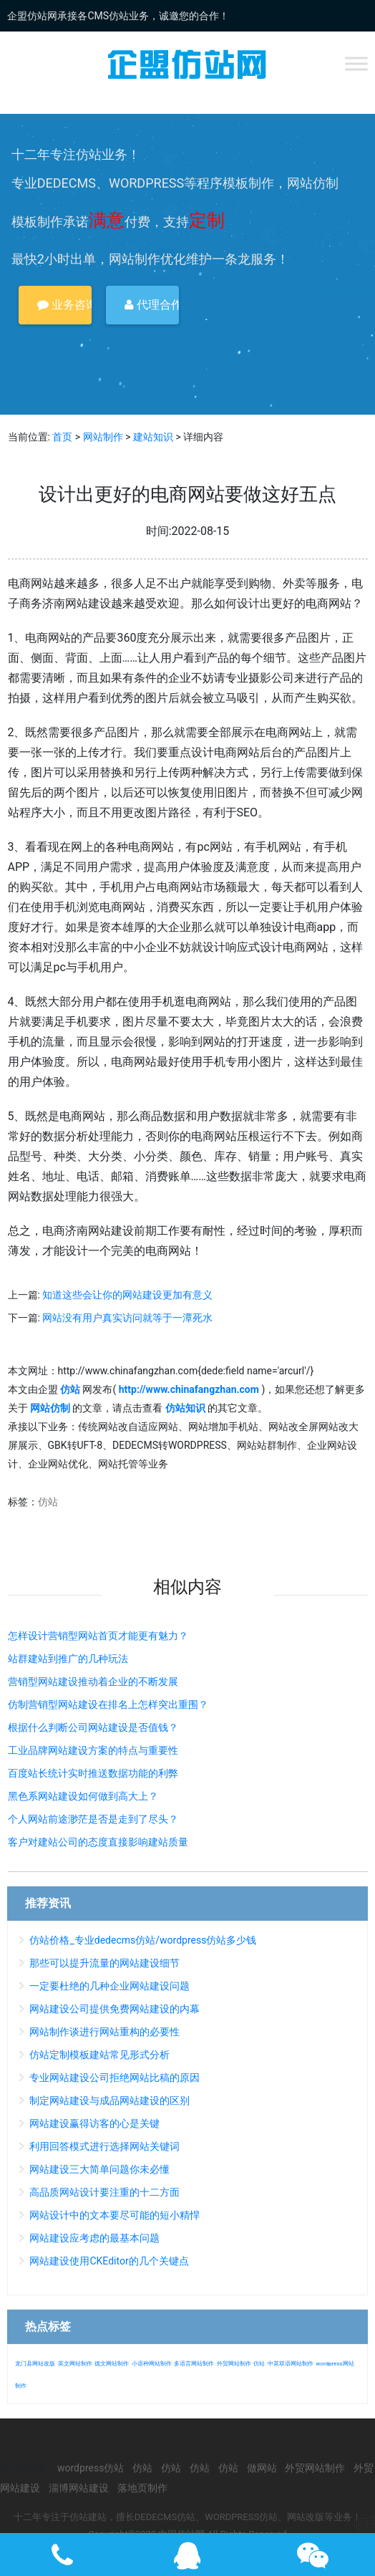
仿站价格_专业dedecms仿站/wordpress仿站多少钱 (142, 1940)
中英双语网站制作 (290, 2363)
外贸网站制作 (234, 2363)
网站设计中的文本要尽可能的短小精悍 (114, 2215)
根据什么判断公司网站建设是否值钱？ (93, 1727)
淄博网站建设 (79, 2488)
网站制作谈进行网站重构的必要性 (104, 2031)
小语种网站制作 (152, 2363)
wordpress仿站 (90, 2468)
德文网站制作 (111, 2363)
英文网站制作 (75, 2363)
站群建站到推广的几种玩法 (68, 1658)
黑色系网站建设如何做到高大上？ (83, 1796)
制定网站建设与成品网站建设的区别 (109, 2100)
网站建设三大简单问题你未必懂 (99, 2169)
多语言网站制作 (194, 2363)
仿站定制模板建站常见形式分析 (99, 2054)
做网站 (262, 2468)
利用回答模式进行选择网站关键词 (104, 2146)
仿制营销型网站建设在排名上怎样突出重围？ (108, 1704)
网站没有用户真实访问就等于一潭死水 (127, 1317)
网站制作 (103, 437)
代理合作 (152, 305)
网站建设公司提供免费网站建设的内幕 (114, 2009)
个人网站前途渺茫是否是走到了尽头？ (93, 1819)
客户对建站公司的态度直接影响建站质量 (98, 1842)
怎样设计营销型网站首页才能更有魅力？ (98, 1635)
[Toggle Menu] (356, 63)
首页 (62, 437)
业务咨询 (64, 305)
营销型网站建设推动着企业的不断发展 (93, 1681)
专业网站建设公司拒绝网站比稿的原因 (114, 2077)
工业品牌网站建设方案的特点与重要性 (93, 1750)
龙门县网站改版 (35, 2363)
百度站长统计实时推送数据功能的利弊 (93, 1773)
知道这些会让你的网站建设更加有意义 (127, 1295)
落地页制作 (142, 2488)
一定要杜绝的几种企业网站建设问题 (109, 1986)
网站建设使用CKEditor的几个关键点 (108, 2261)
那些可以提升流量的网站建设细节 (104, 1963)
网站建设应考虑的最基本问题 (94, 2238)
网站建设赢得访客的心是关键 (94, 2123)
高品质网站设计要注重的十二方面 (104, 2192)
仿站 (48, 1502)
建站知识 (153, 437)
